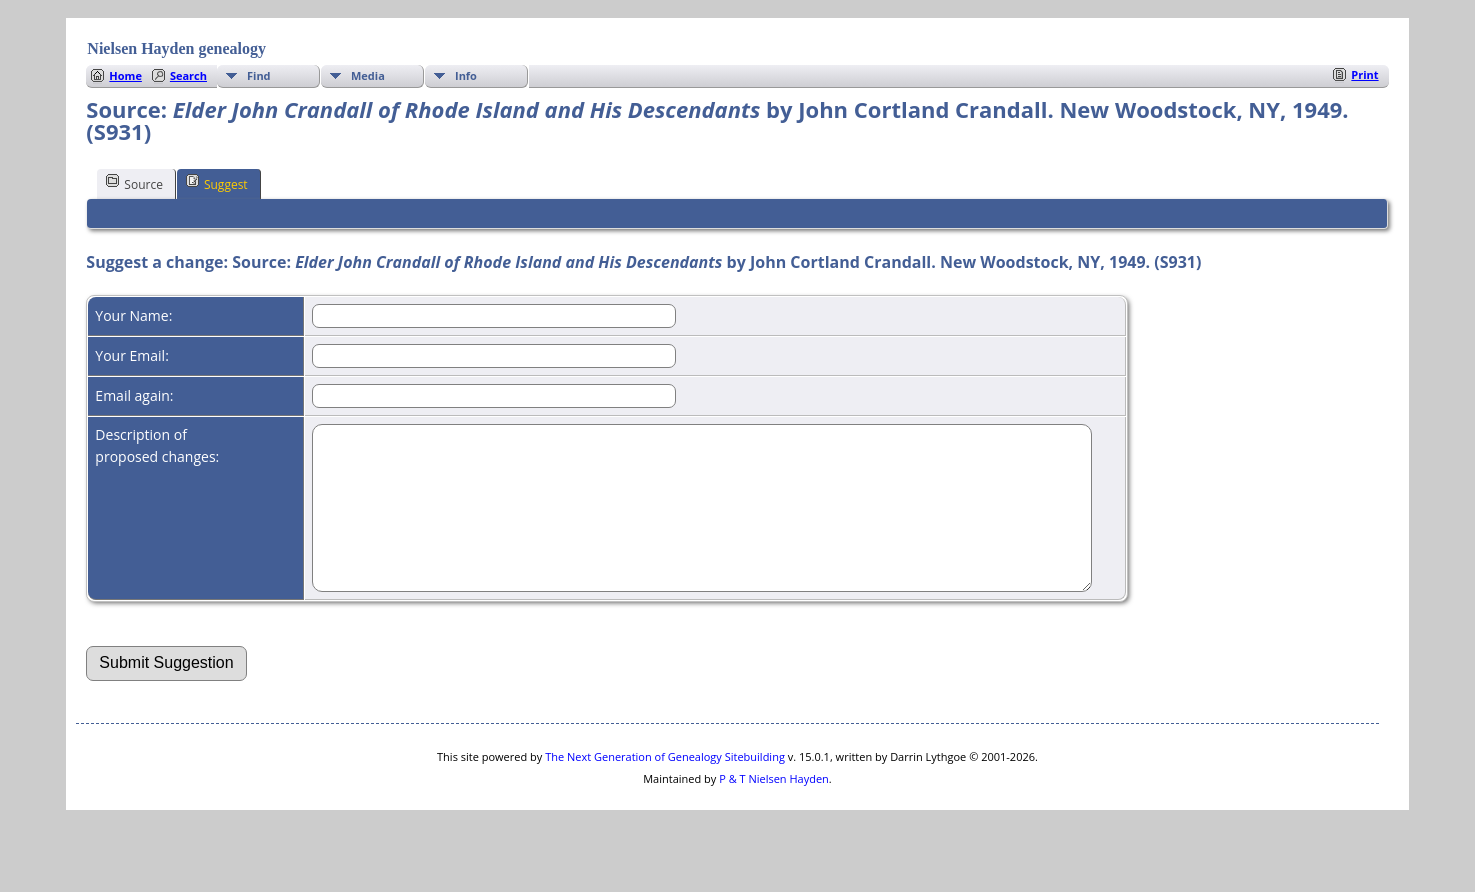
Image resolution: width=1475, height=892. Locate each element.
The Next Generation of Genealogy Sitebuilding (665, 786)
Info (466, 75)
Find (259, 75)
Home (125, 75)
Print (1364, 74)
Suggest (217, 183)
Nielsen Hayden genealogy (176, 48)
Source (134, 183)
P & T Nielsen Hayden (774, 808)
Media (368, 75)
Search (188, 75)
